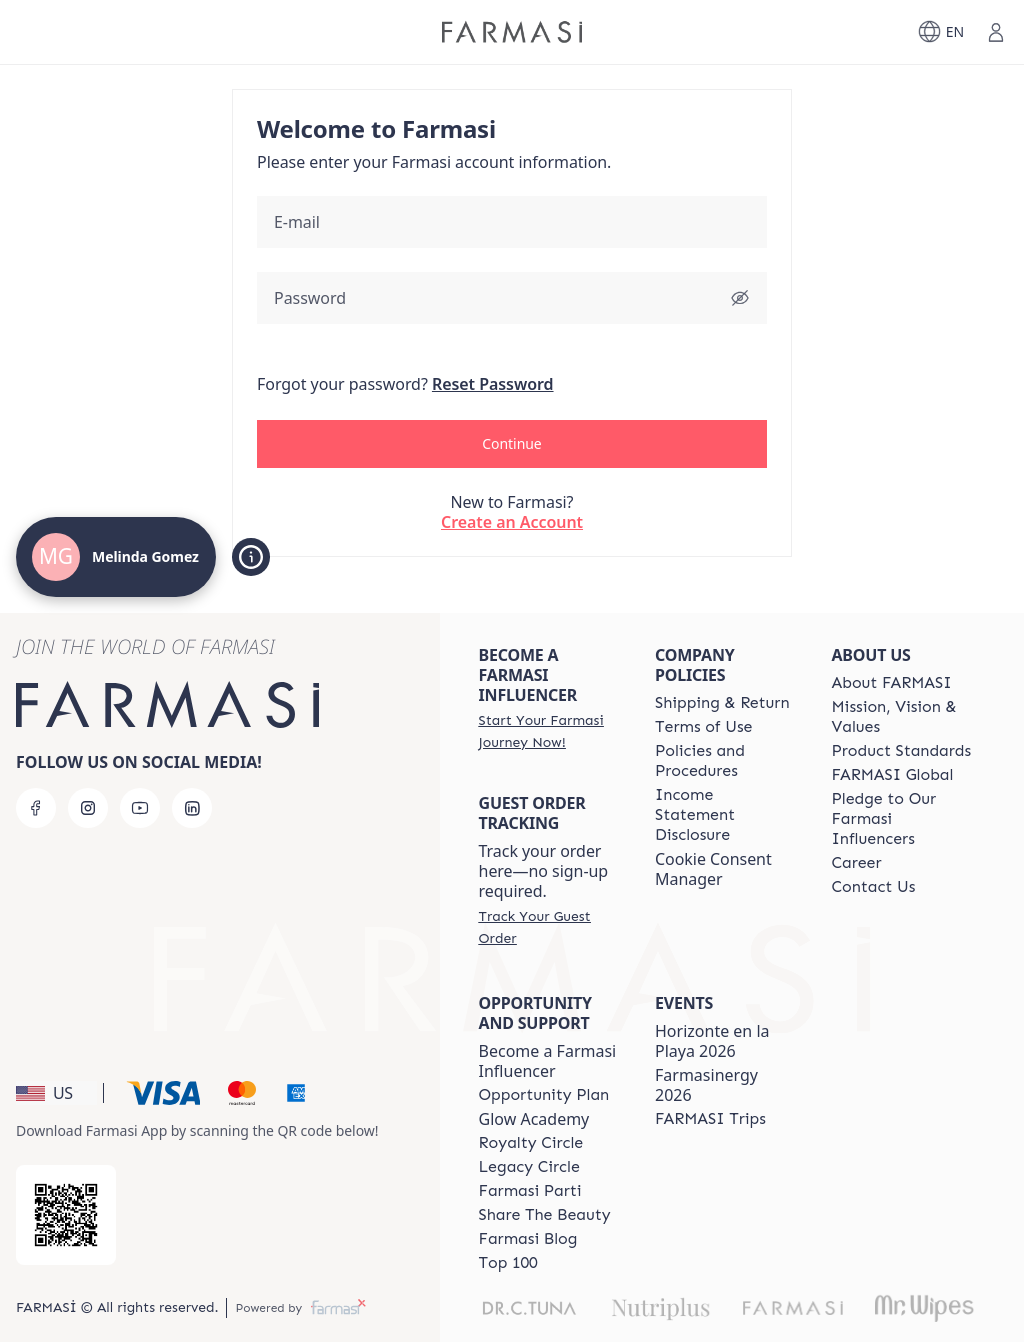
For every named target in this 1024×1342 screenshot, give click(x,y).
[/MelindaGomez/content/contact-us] (874, 887)
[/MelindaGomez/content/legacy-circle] (529, 1167)
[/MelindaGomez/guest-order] (549, 927)
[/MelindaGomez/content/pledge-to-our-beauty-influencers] (902, 819)
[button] (512, 444)
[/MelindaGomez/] (512, 32)
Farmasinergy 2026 (706, 1085)
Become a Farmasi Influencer (548, 1061)
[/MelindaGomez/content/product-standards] (902, 751)
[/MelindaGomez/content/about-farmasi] (892, 683)
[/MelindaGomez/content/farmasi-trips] (710, 1119)
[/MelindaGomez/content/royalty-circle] (531, 1143)
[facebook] (36, 808)
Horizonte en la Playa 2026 (712, 1041)
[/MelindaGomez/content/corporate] (893, 775)
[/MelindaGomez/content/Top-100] (508, 1263)
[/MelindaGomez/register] (549, 731)
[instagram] (88, 808)
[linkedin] (192, 808)
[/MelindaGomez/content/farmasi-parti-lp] (530, 1191)
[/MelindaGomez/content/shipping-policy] (722, 703)
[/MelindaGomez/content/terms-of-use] (703, 727)
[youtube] (140, 808)
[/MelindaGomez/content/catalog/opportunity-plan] (544, 1095)
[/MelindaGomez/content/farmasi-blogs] (528, 1239)
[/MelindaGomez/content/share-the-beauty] (545, 1215)
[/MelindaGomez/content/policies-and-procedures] (725, 761)
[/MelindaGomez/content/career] (857, 863)
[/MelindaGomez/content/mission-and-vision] (902, 717)
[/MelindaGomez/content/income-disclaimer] (725, 815)
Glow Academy (534, 1119)
